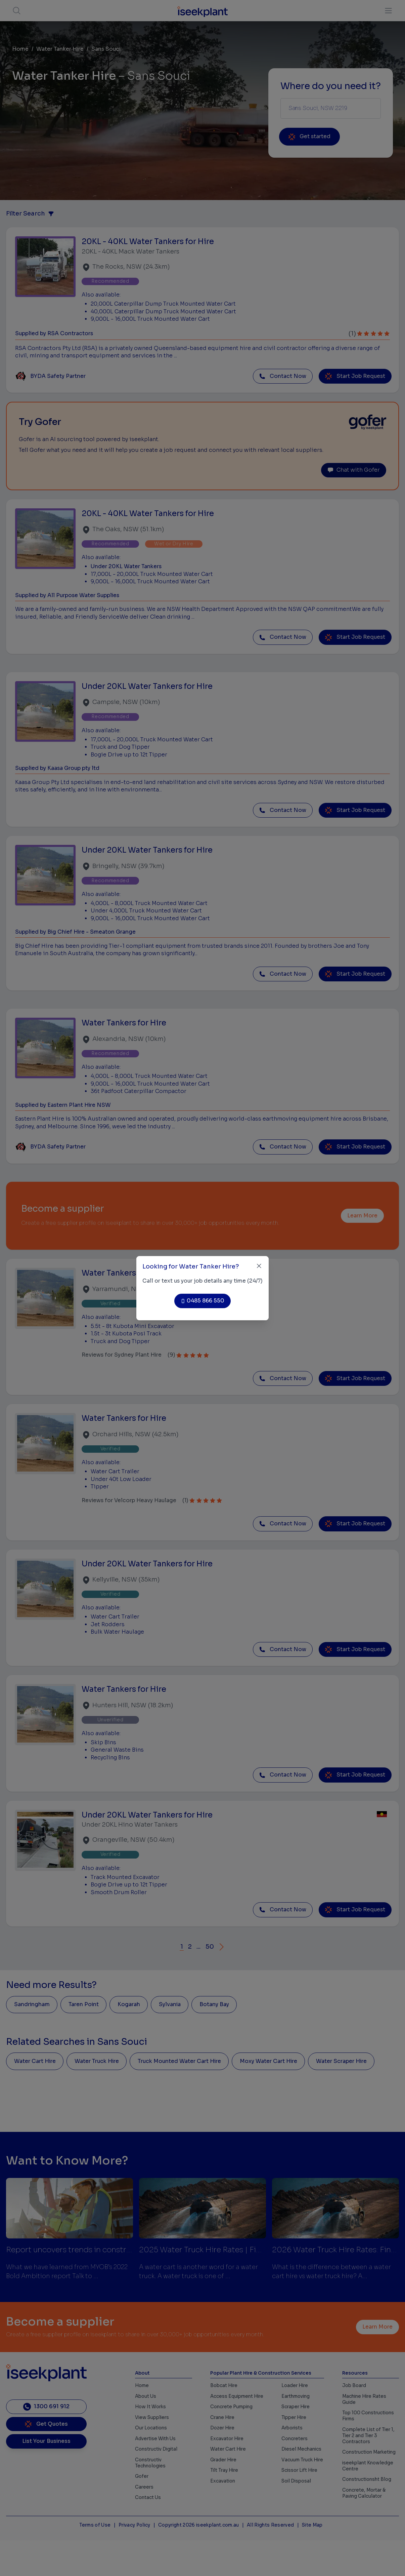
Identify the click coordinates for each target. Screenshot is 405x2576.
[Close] (259, 1266)
